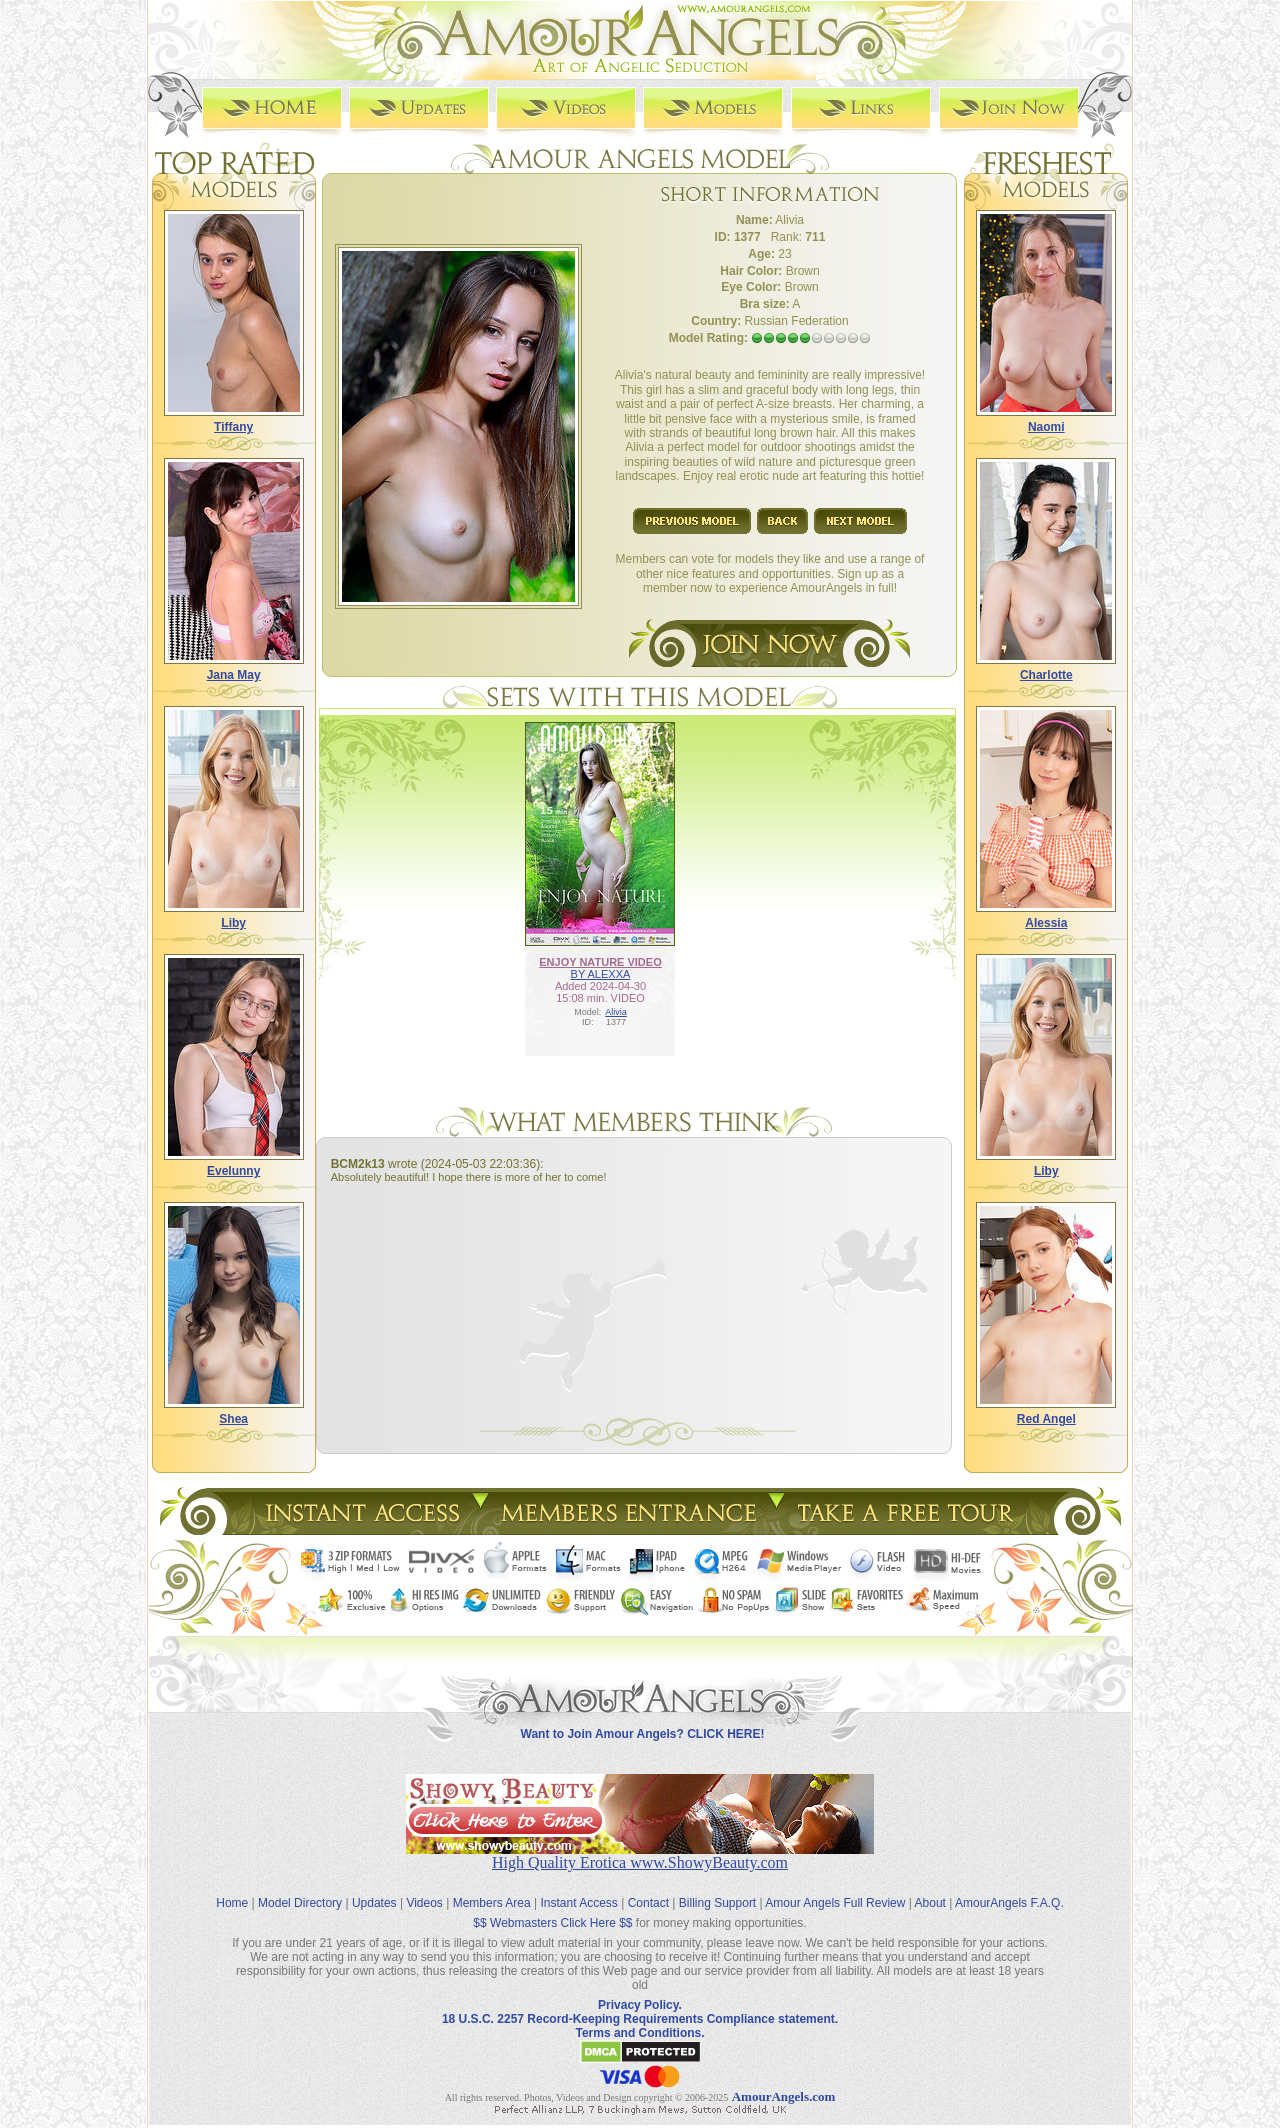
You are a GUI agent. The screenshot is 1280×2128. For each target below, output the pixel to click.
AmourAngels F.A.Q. (1009, 1888)
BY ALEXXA (601, 973)
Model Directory (300, 1888)
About (930, 1888)
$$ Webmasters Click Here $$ (552, 1908)
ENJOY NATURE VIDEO (600, 961)
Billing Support (717, 1888)
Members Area (492, 1888)
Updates (374, 1888)
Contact (648, 1888)
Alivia (616, 1011)
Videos (424, 1888)
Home (232, 1888)
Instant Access (579, 1888)
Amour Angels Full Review (835, 1888)
